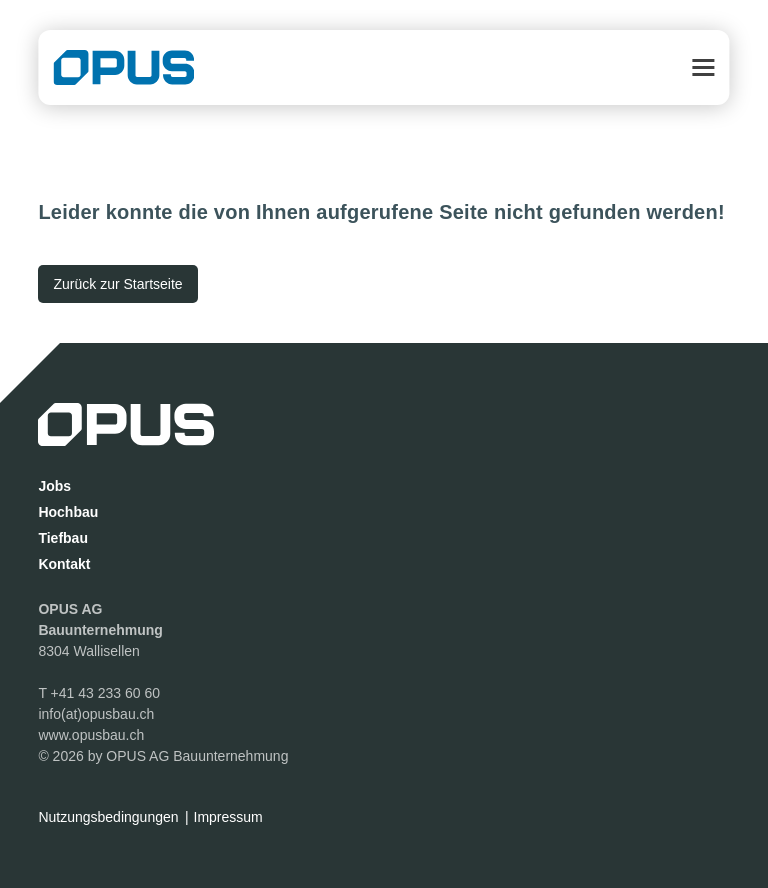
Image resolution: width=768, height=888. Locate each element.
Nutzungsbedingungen (108, 817)
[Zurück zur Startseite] (117, 284)
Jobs (54, 486)
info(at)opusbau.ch (96, 714)
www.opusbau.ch (91, 735)
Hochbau (68, 512)
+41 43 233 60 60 (105, 693)
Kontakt (64, 564)
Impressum (228, 817)
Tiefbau (63, 538)
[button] (704, 67)
